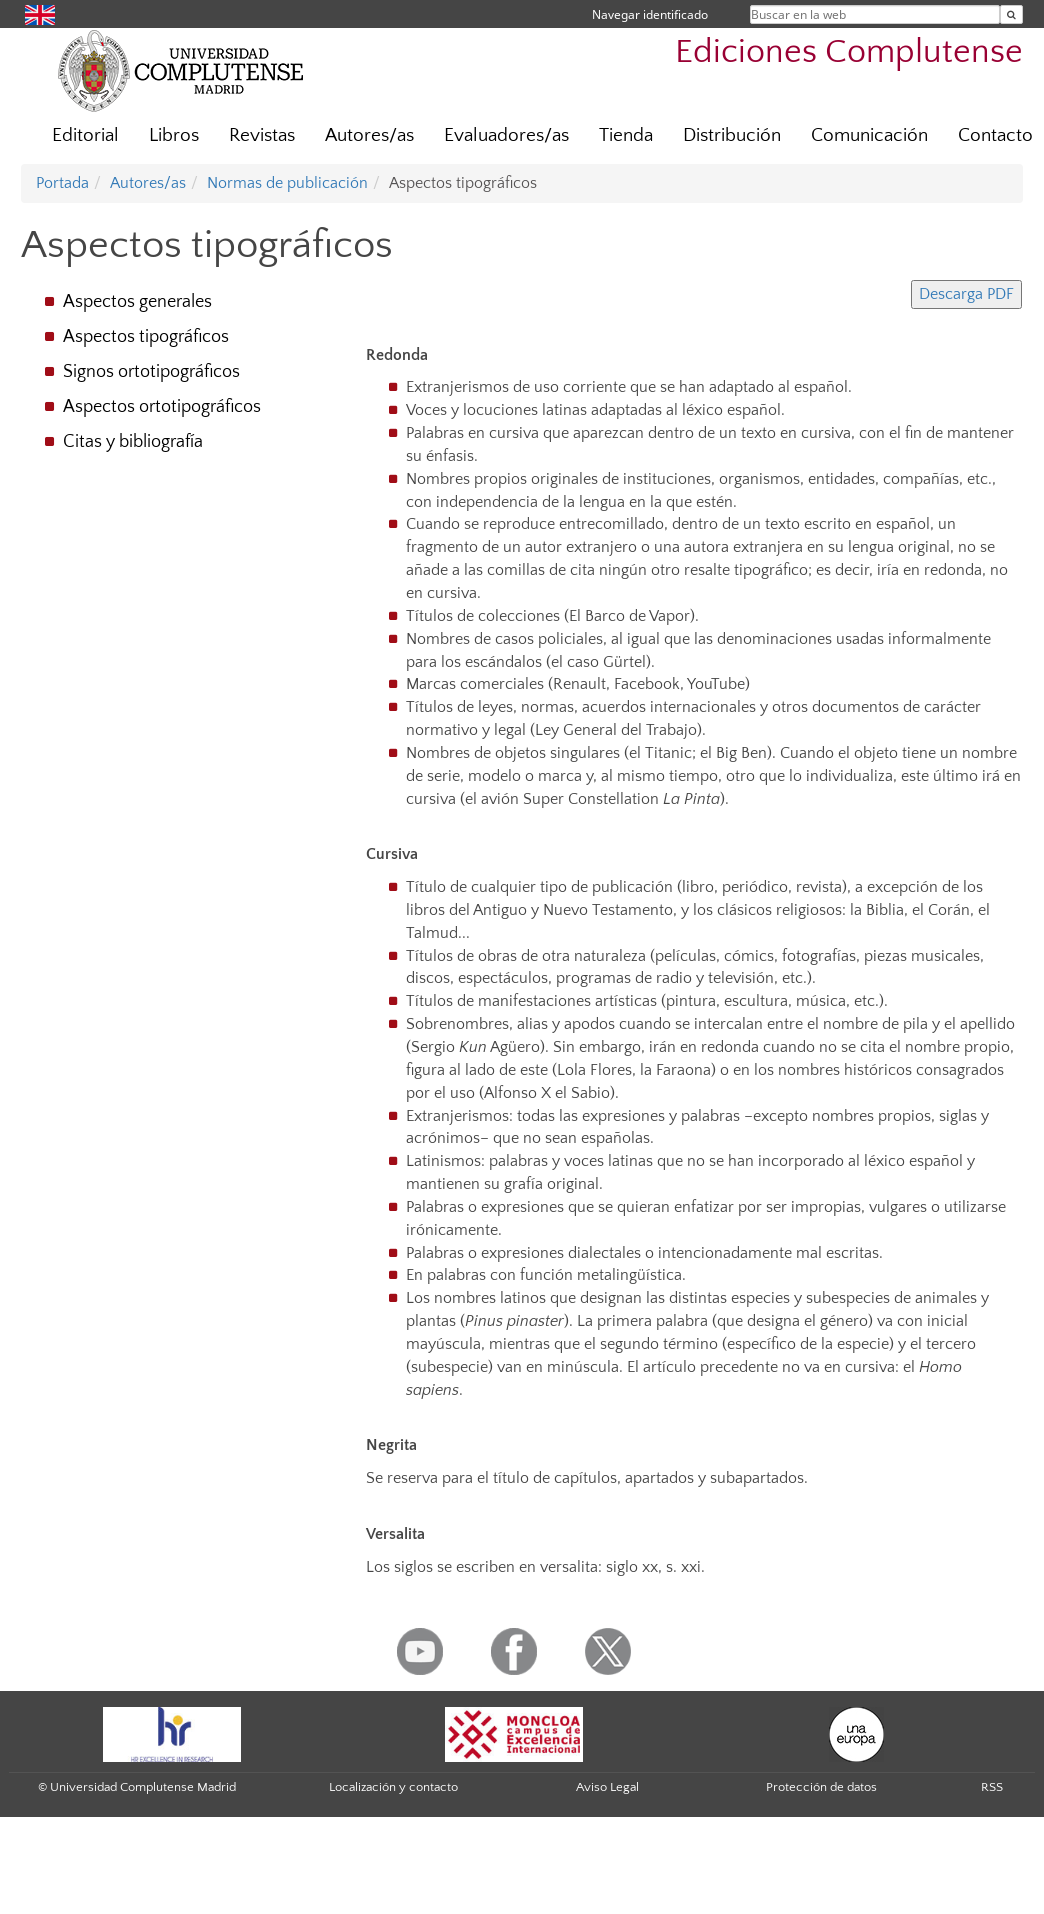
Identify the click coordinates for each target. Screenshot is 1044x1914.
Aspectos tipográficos (146, 337)
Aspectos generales (137, 302)
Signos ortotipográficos (151, 372)
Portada (62, 183)
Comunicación (869, 135)
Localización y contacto (393, 1787)
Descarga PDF (966, 294)
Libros (174, 135)
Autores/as (369, 135)
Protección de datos (821, 1787)
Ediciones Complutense (849, 52)
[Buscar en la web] (1011, 14)
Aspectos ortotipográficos (162, 407)
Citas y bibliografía (133, 442)
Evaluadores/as (506, 135)
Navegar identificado (650, 14)
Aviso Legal (607, 1787)
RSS (992, 1787)
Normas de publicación (287, 183)
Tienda (626, 135)
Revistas (262, 135)
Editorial (85, 135)
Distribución (732, 135)
